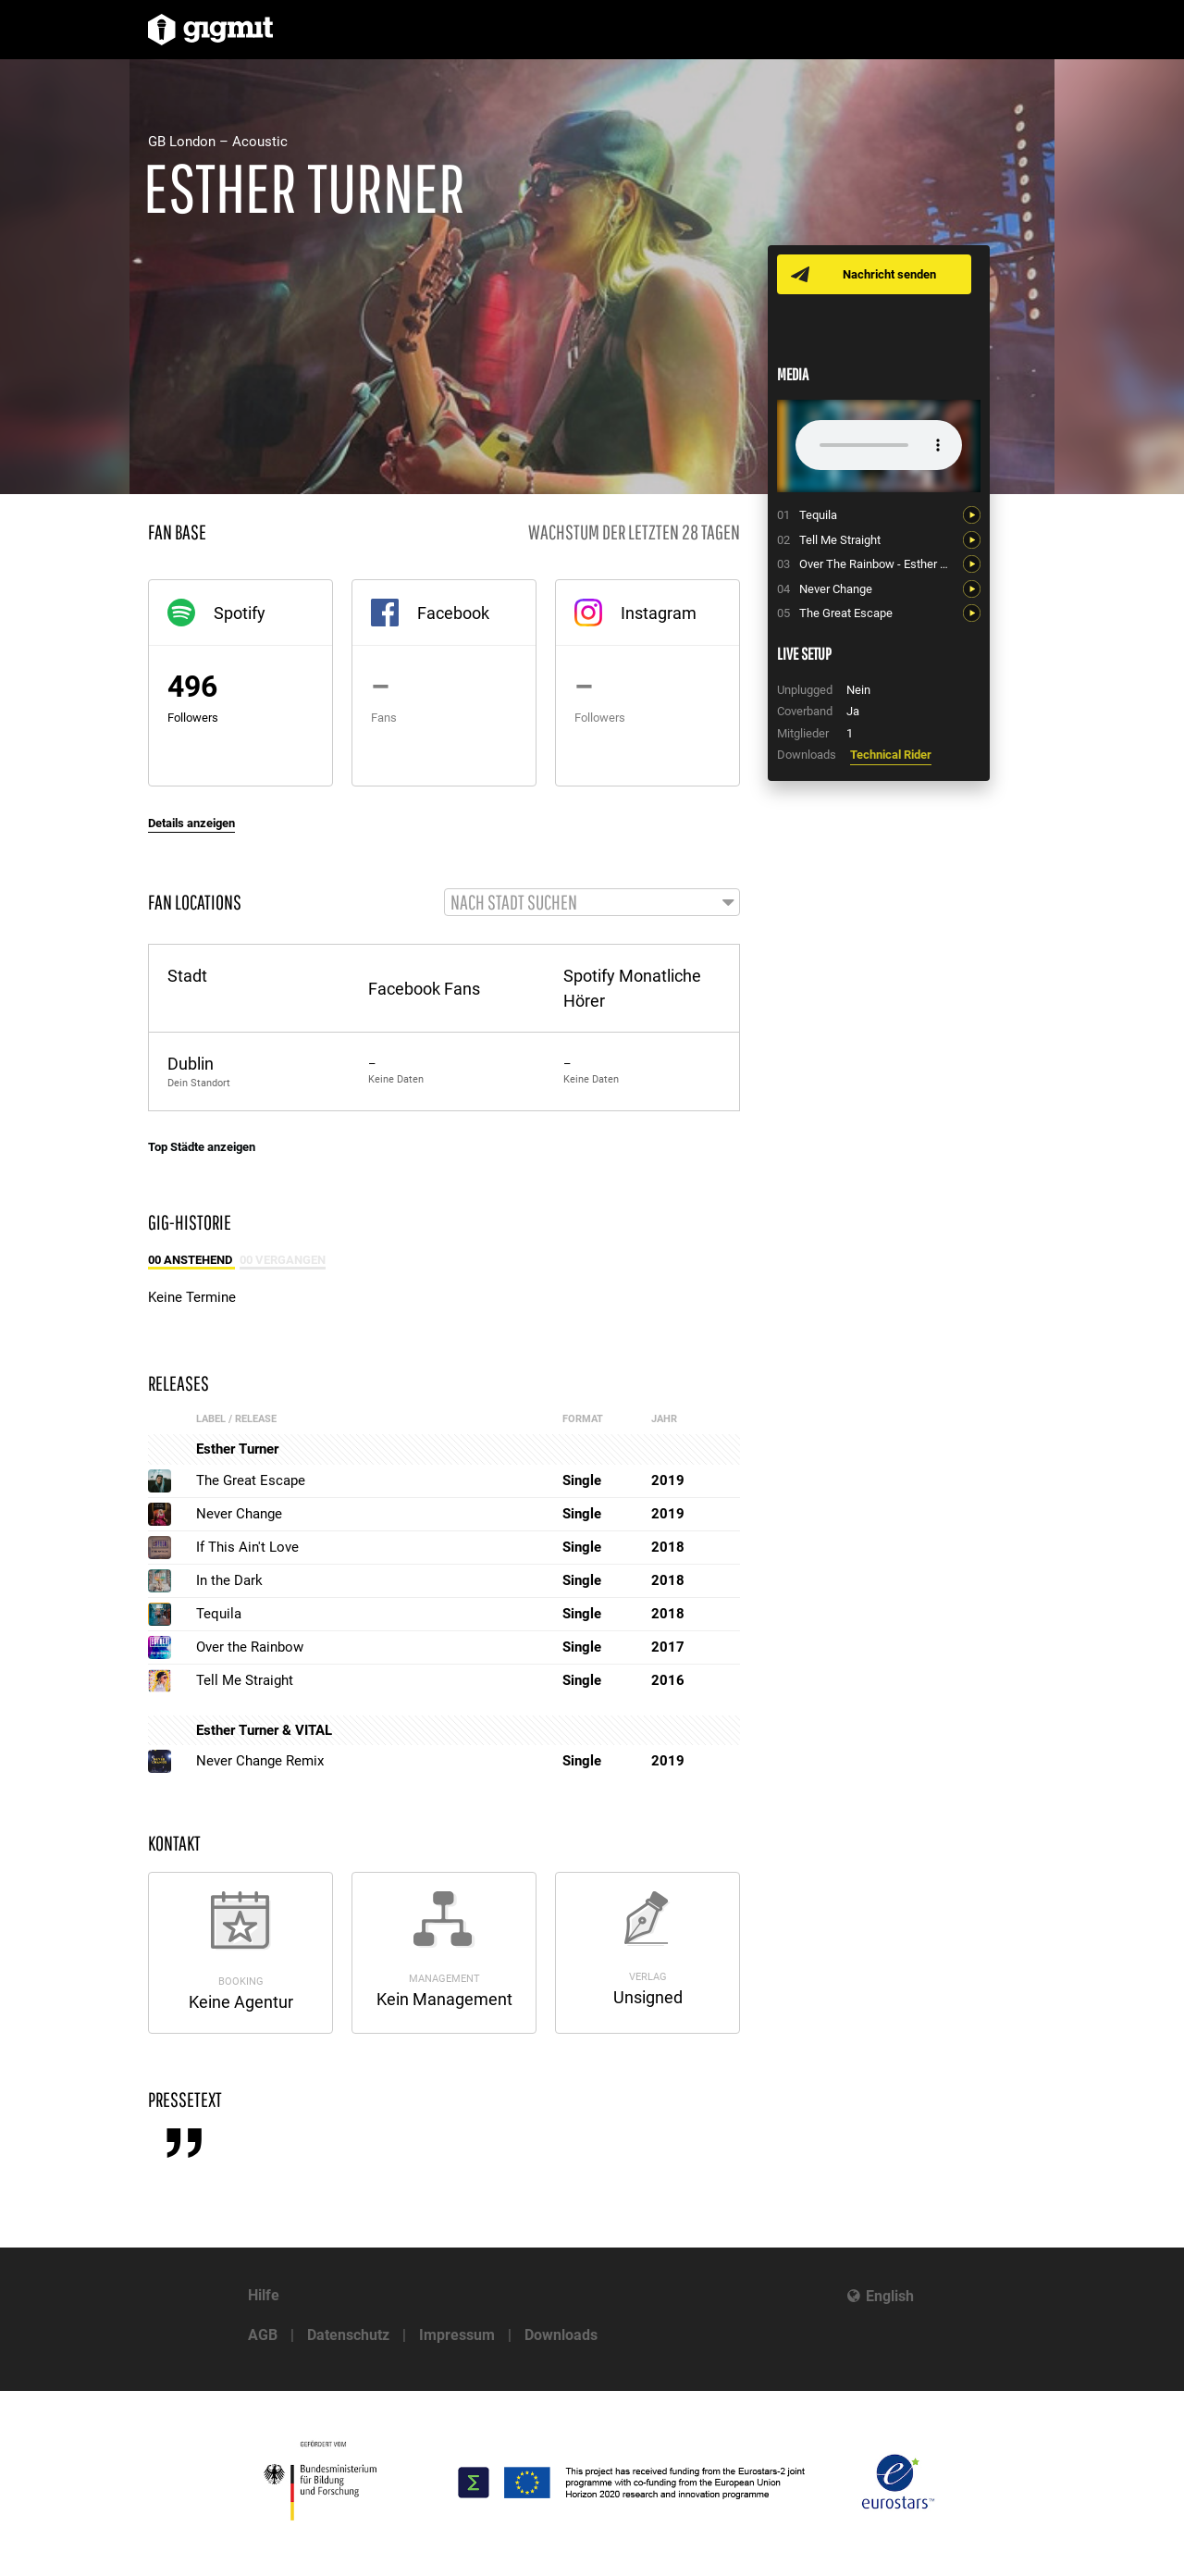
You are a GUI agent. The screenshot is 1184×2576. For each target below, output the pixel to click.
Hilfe (263, 2295)
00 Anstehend (191, 1261)
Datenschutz (348, 2335)
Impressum (457, 2335)
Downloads (561, 2335)
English (890, 2296)
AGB (263, 2335)
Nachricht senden (890, 274)
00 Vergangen (283, 1261)
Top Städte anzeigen (201, 1148)
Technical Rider (890, 755)
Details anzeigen (191, 823)
